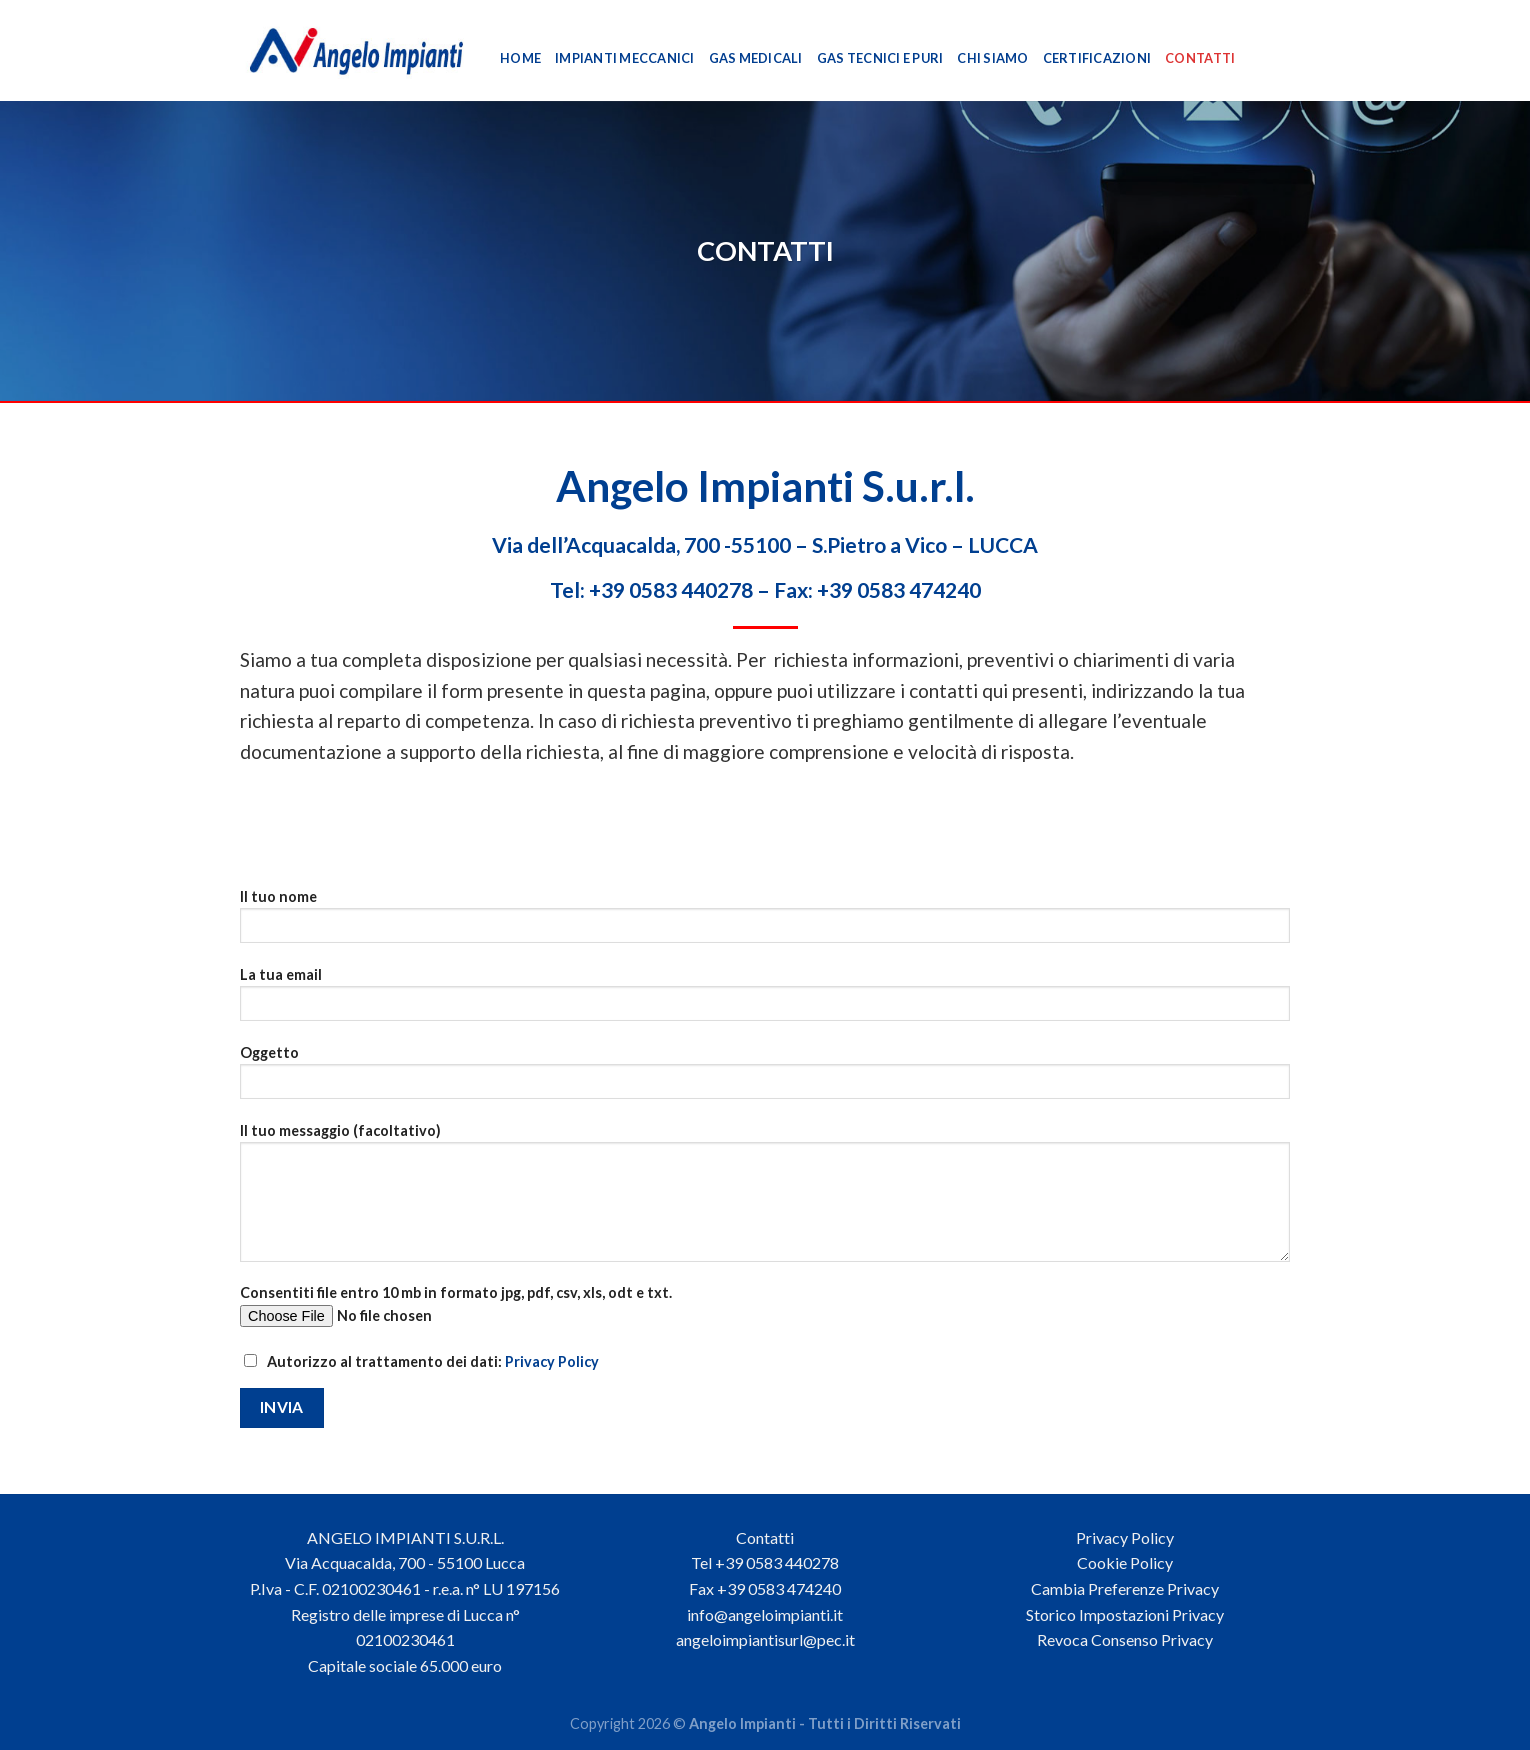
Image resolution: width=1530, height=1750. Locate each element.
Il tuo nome (765, 922)
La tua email (765, 1000)
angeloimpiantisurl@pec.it (765, 1639)
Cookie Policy (1125, 1562)
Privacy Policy (552, 1361)
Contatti (1200, 58)
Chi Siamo (992, 58)
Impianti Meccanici (625, 58)
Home (520, 58)
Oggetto (765, 1078)
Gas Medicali (756, 58)
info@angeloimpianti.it (765, 1614)
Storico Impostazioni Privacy (1125, 1614)
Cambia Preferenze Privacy (1125, 1588)
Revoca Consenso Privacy (1125, 1639)
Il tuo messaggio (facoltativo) (765, 1199)
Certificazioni (1097, 58)
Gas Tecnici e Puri (880, 58)
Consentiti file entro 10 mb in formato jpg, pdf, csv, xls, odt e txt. (765, 1312)
